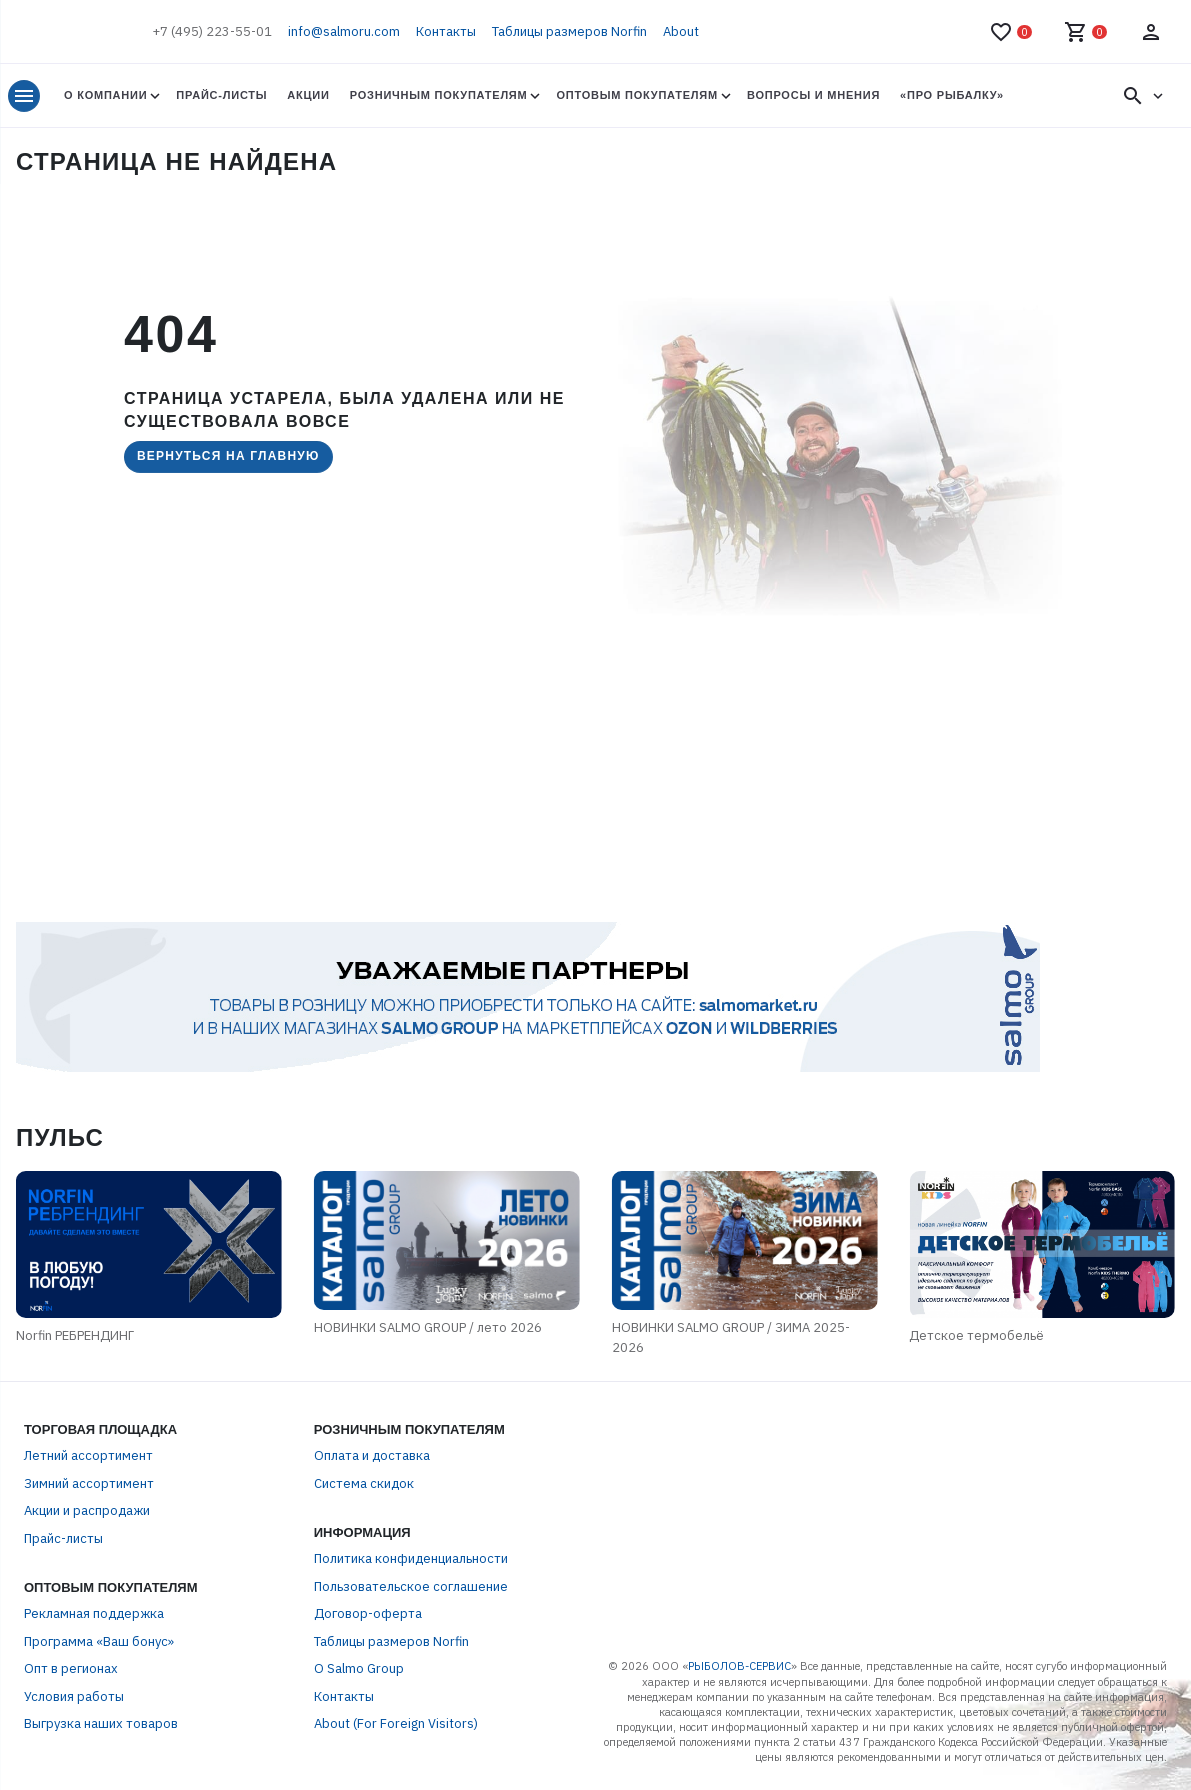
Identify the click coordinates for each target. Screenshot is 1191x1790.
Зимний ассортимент (89, 1483)
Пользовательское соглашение (411, 1586)
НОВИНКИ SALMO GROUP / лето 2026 (428, 1327)
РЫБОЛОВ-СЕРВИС (739, 1666)
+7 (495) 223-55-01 (212, 31)
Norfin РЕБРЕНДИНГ (75, 1335)
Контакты (446, 31)
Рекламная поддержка (94, 1613)
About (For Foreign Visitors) (396, 1723)
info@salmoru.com (344, 31)
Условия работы (74, 1696)
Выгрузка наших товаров (101, 1723)
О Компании (105, 95)
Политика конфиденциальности (411, 1558)
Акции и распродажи (87, 1510)
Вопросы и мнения (813, 95)
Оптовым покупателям (636, 95)
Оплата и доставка (372, 1455)
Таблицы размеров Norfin (569, 31)
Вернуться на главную (228, 456)
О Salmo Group (359, 1668)
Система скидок (364, 1483)
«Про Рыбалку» (952, 95)
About (681, 31)
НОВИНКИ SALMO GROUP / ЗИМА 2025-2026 (731, 1337)
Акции (308, 95)
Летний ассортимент (88, 1455)
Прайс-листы (221, 95)
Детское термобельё (976, 1335)
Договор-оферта (368, 1613)
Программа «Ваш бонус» (99, 1641)
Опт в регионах (71, 1668)
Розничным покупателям (439, 95)
